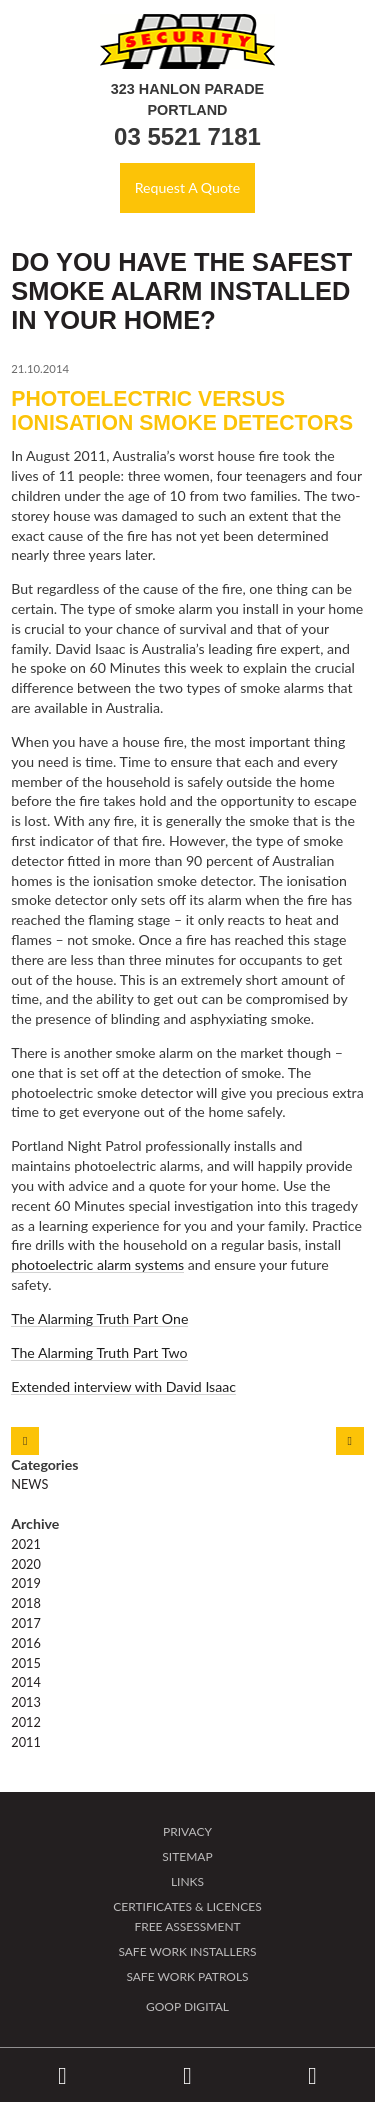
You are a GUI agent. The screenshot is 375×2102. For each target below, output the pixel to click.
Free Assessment (187, 1926)
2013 (26, 1702)
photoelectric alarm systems (97, 1264)
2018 (26, 1603)
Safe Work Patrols (187, 1976)
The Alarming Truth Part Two (99, 1352)
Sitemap (187, 1856)
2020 (26, 1564)
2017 (26, 1623)
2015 (26, 1663)
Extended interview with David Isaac (123, 1386)
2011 (26, 1742)
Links (187, 1881)
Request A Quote (188, 187)
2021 (26, 1544)
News (29, 1484)
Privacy (187, 1831)
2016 (26, 1643)
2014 (26, 1682)
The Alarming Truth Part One (99, 1318)
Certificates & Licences (187, 1906)
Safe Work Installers (187, 1951)
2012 (26, 1722)
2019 (26, 1583)
